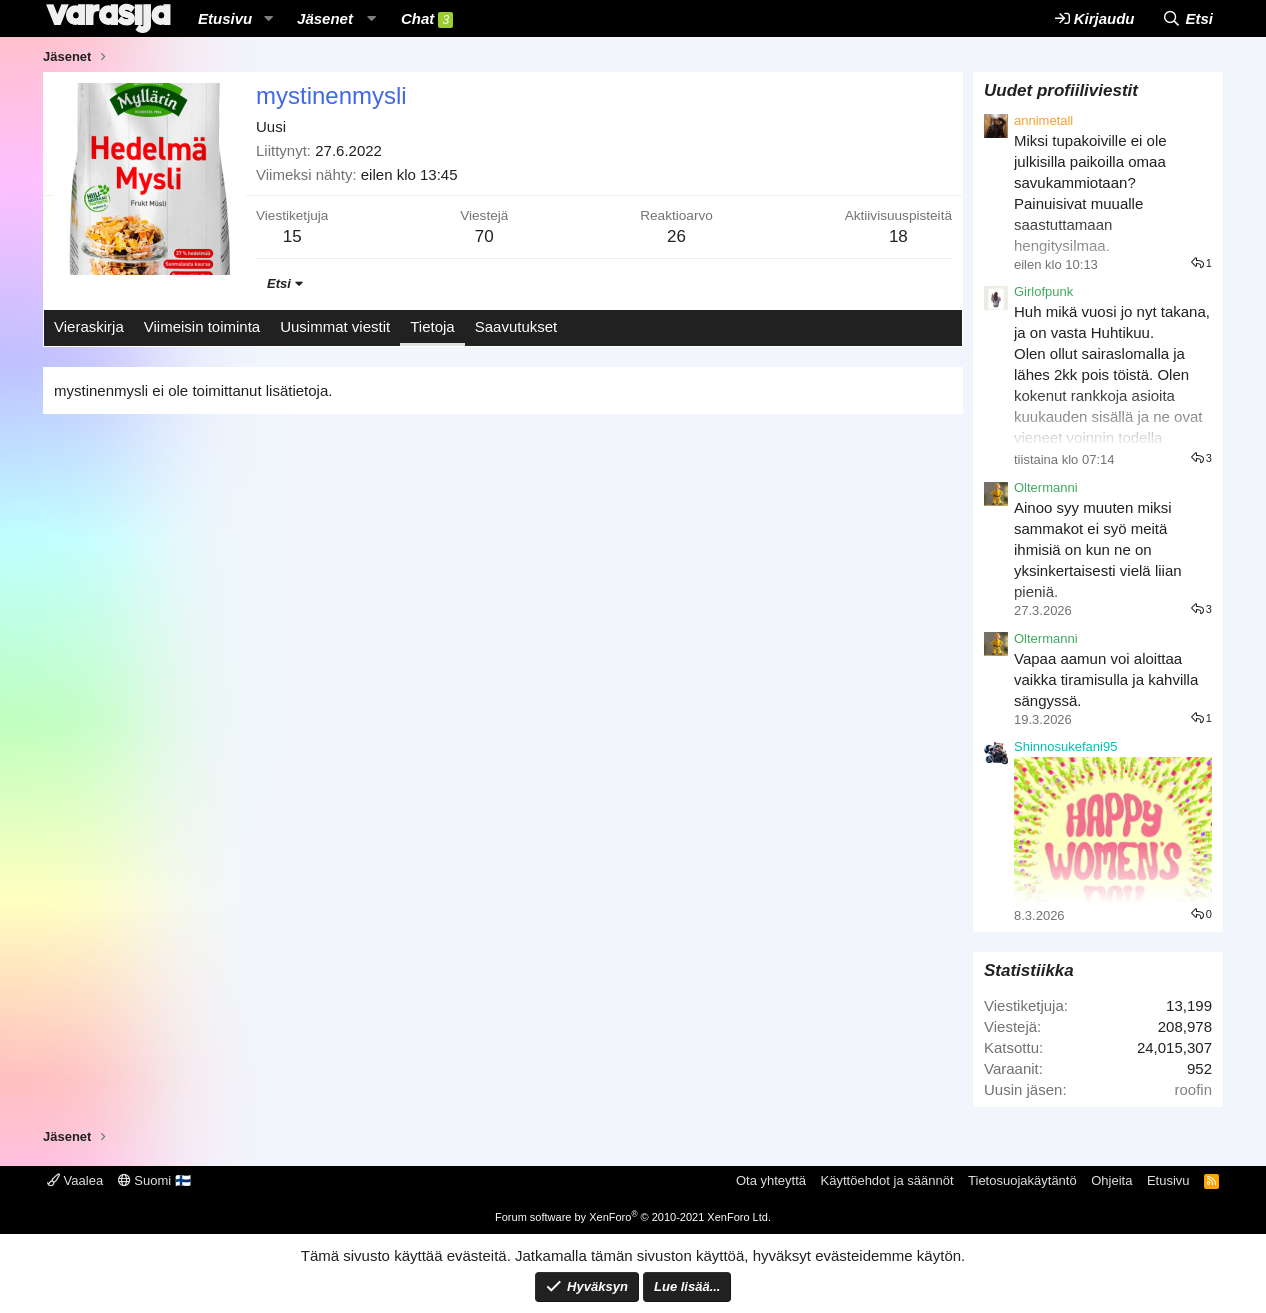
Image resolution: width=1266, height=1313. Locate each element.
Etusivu (225, 18)
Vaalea (75, 1180)
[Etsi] (1187, 18)
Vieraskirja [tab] (89, 326)
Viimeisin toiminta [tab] (202, 326)
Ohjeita (1111, 1180)
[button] (268, 18)
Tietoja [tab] (432, 326)
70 (484, 236)
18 (898, 236)
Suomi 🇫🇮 (154, 1180)
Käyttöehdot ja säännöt (887, 1180)
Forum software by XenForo (633, 1217)
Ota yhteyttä (771, 1180)
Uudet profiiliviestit (1061, 90)
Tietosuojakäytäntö (1022, 1180)
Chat (427, 19)
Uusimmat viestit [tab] (335, 326)
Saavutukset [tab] (516, 326)
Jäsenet (325, 18)
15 (292, 236)
